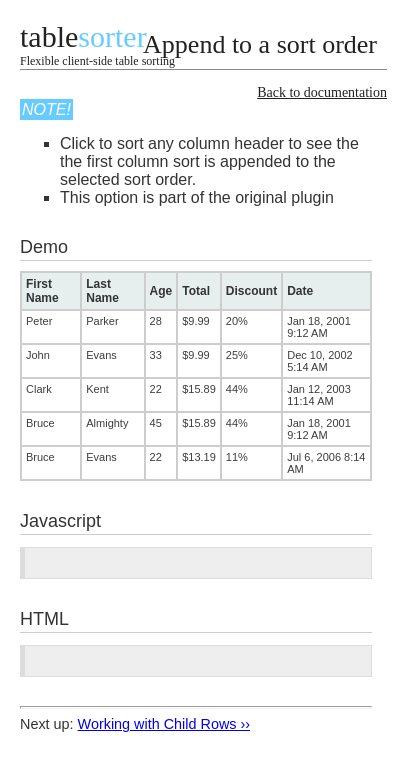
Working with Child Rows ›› (164, 724)
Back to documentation (322, 92)
